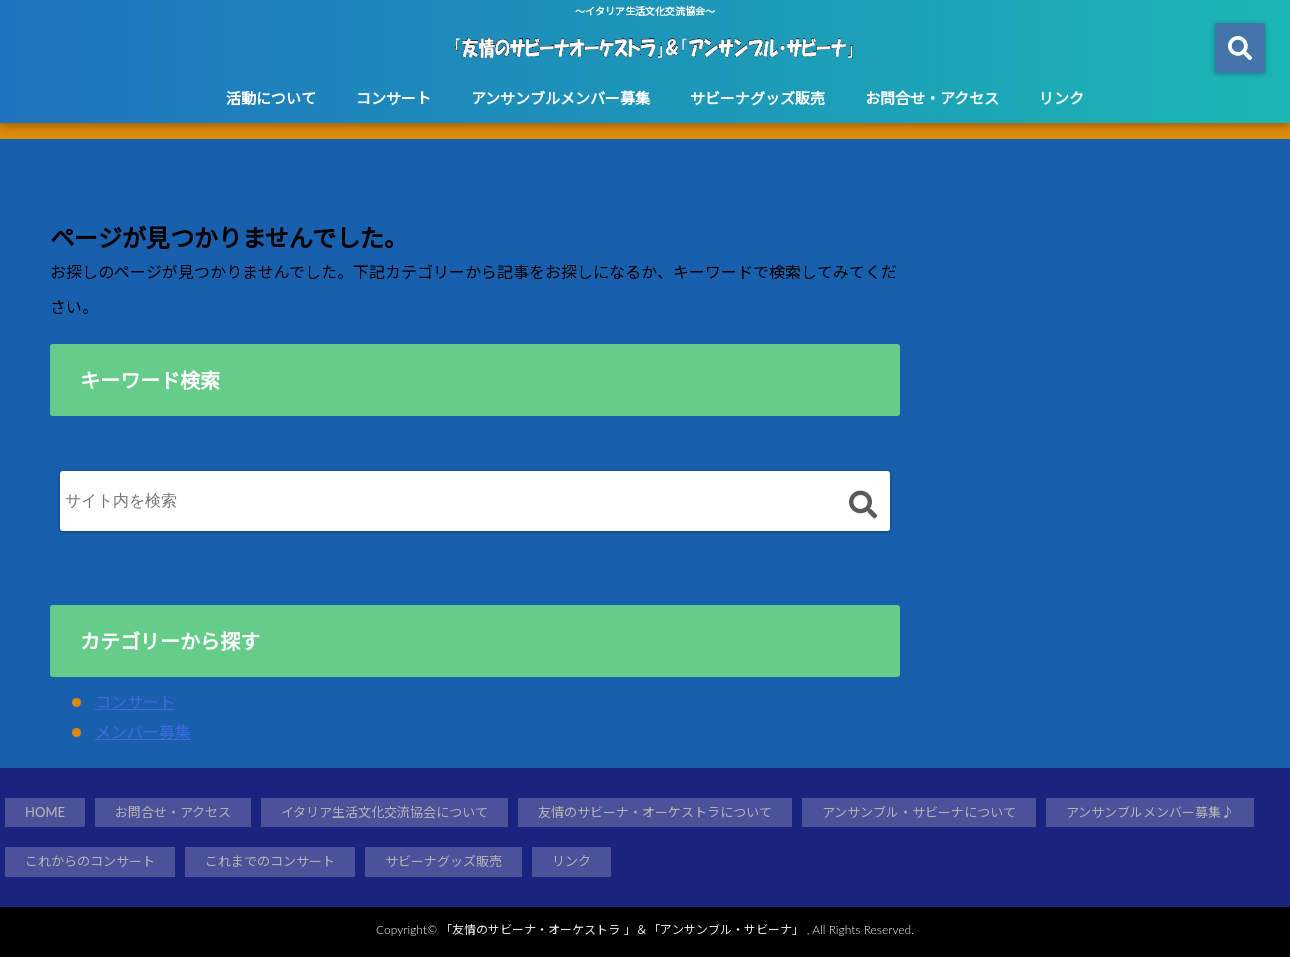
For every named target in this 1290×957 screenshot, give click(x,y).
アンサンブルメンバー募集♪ (1150, 812)
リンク (1061, 98)
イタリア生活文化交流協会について (384, 812)
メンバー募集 (143, 731)
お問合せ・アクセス (932, 98)
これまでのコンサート (270, 861)
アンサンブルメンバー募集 (560, 98)
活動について (271, 98)
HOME (45, 812)
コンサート (393, 98)
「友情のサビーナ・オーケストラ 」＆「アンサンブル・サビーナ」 (621, 929)
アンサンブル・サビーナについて (919, 812)
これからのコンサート (90, 861)
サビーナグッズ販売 (757, 98)
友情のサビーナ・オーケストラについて (655, 812)
